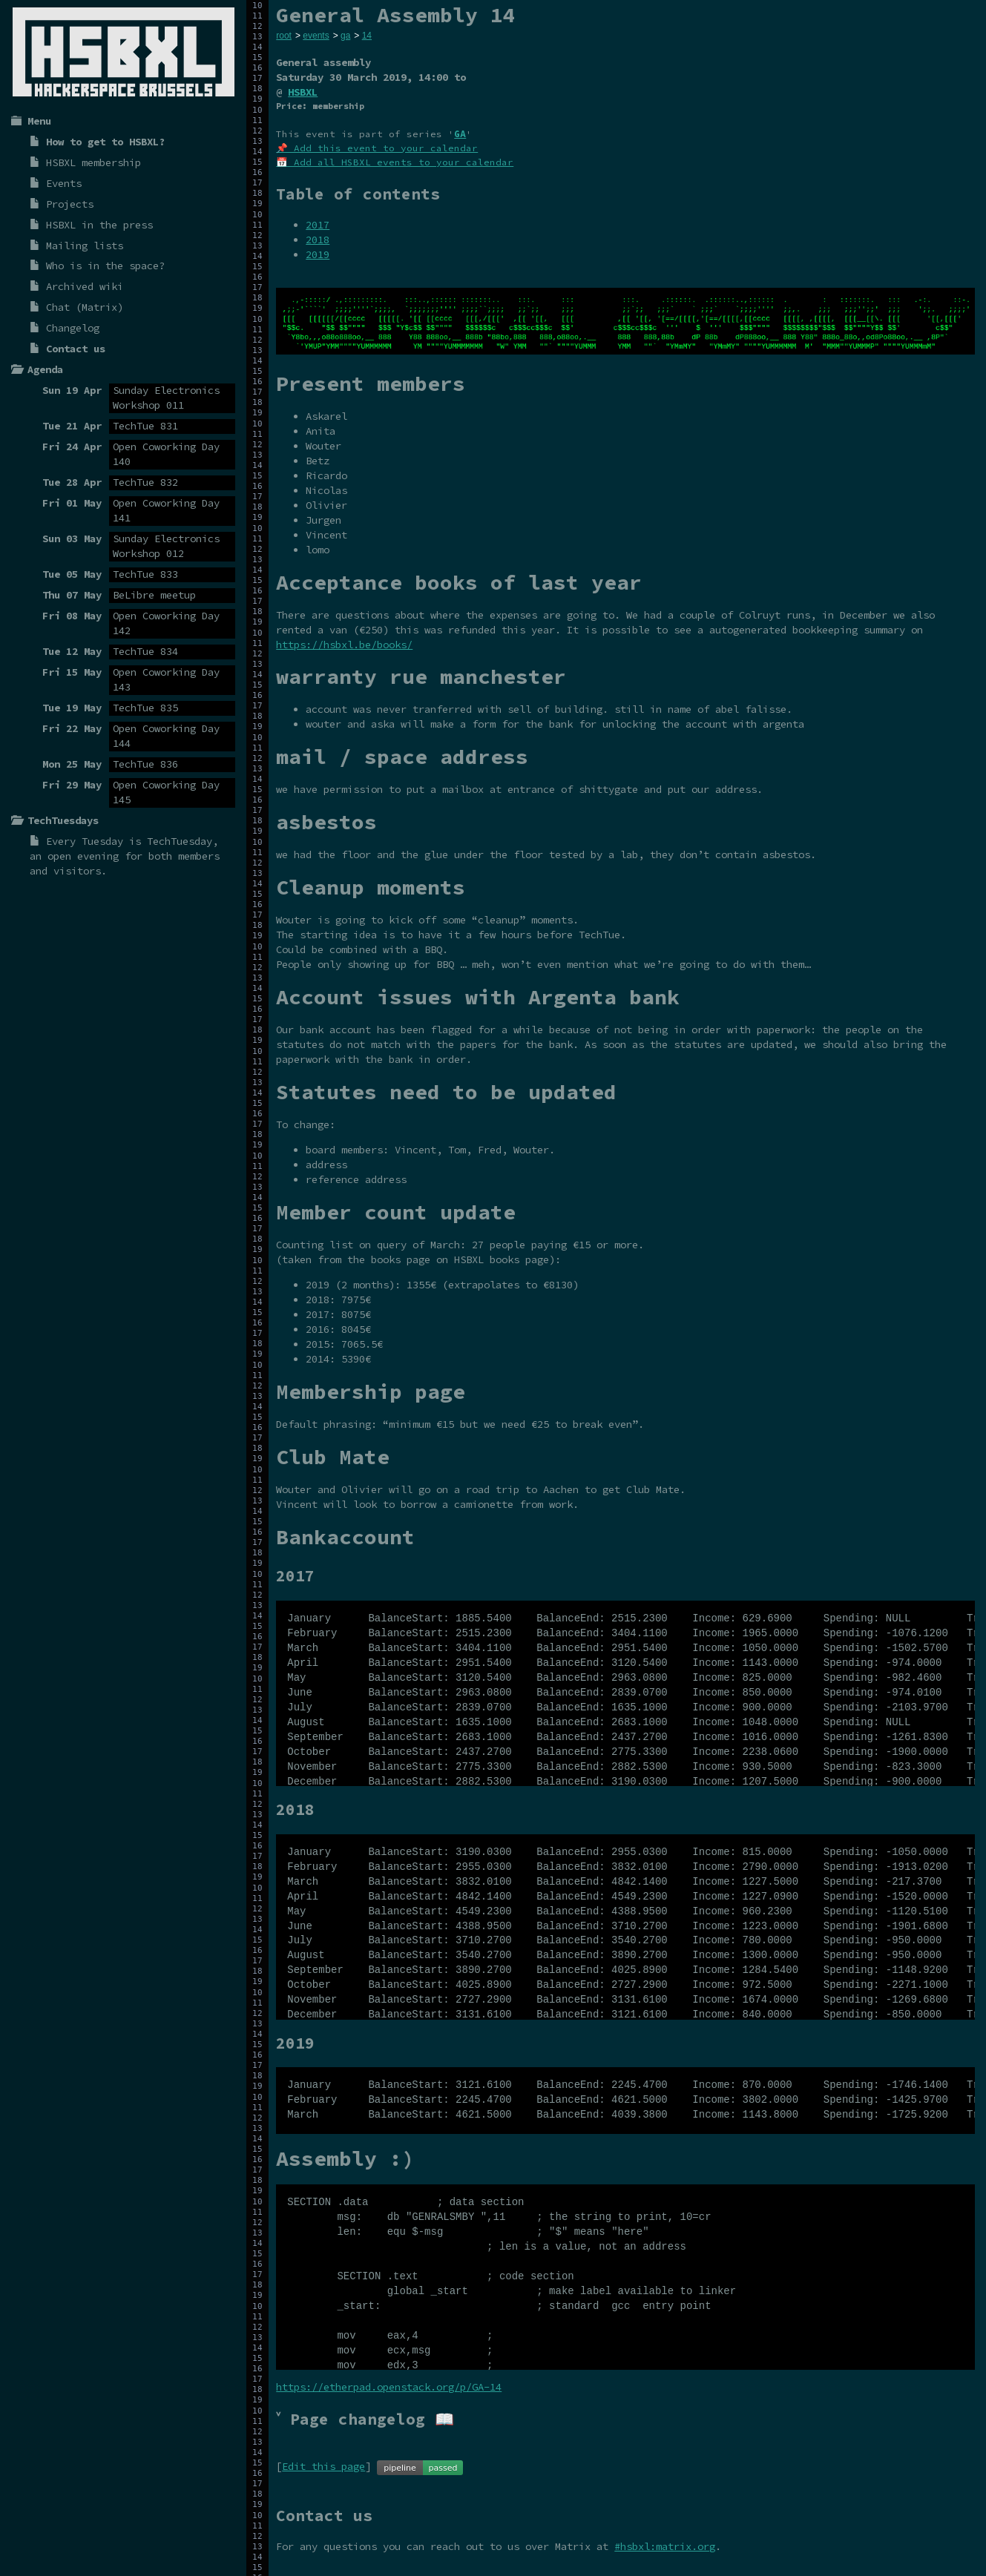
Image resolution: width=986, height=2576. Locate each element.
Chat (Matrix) (84, 307)
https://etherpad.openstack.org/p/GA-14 (389, 2387)
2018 (317, 239)
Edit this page (323, 2466)
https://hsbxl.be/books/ (344, 644)
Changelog (72, 328)
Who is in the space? (105, 265)
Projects (69, 204)
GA (460, 133)
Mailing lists (84, 245)
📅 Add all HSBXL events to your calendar (394, 162)
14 (367, 35)
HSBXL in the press (99, 224)
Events (64, 183)
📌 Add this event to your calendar (377, 148)
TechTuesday (179, 841)
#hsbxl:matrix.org (664, 2546)
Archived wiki (84, 286)
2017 (317, 224)
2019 (317, 254)
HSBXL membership (93, 162)
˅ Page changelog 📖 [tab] (365, 2419)
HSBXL (303, 92)
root (284, 35)
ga (345, 35)
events (316, 35)
